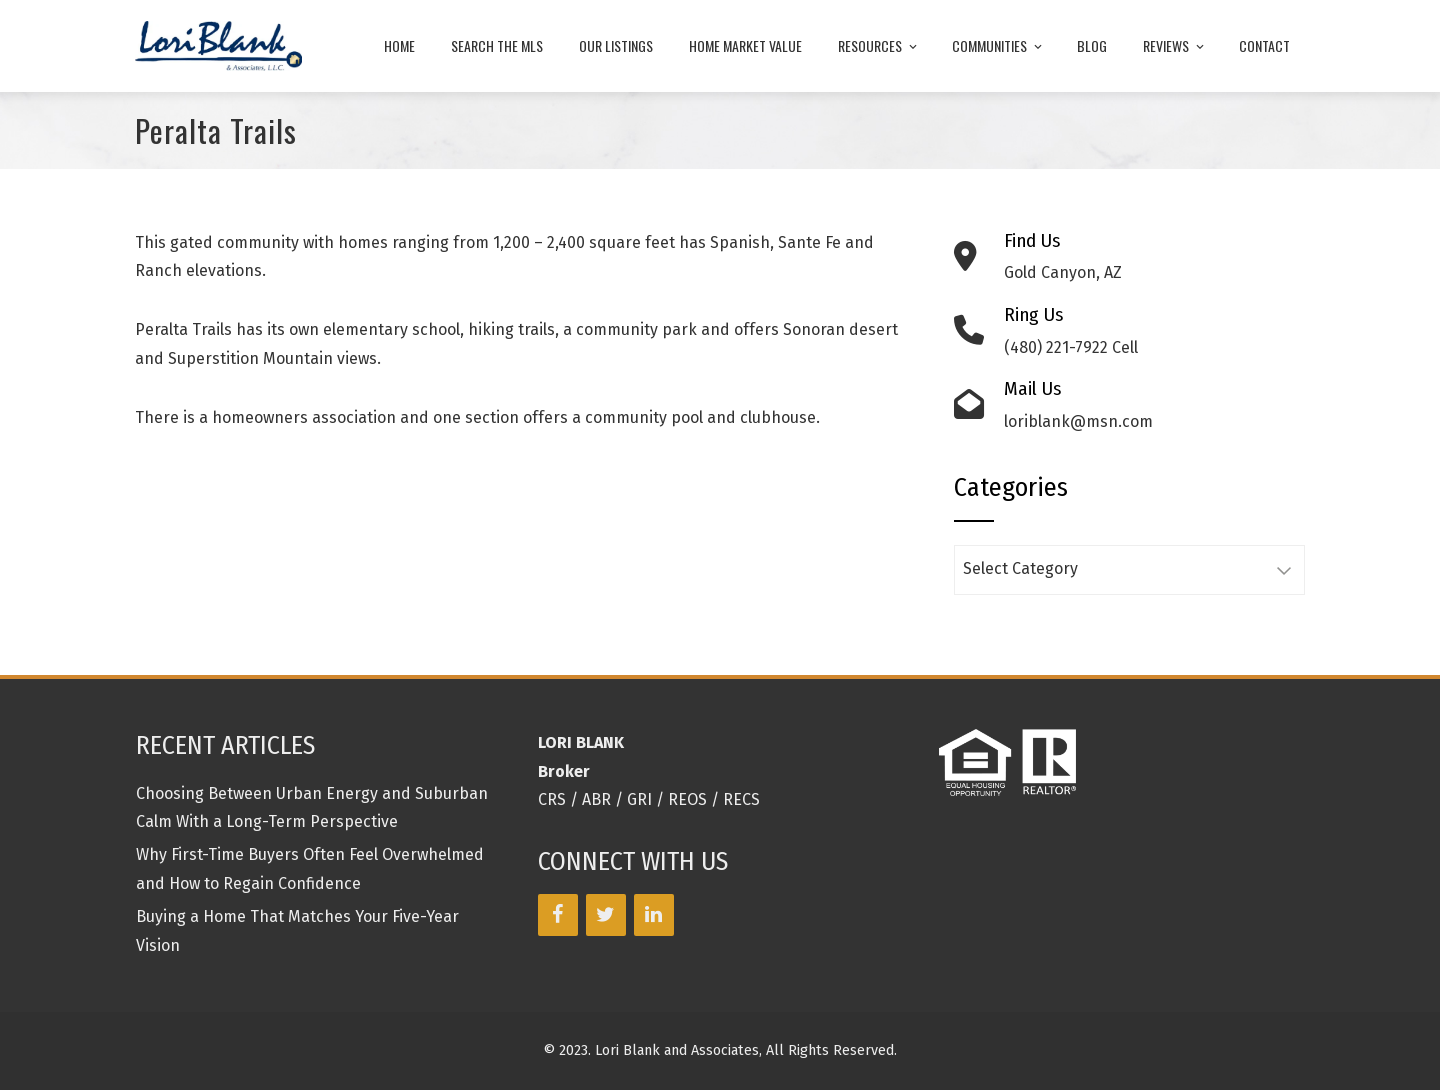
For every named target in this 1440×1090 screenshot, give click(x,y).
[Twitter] (606, 915)
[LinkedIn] (654, 915)
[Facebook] (558, 915)
